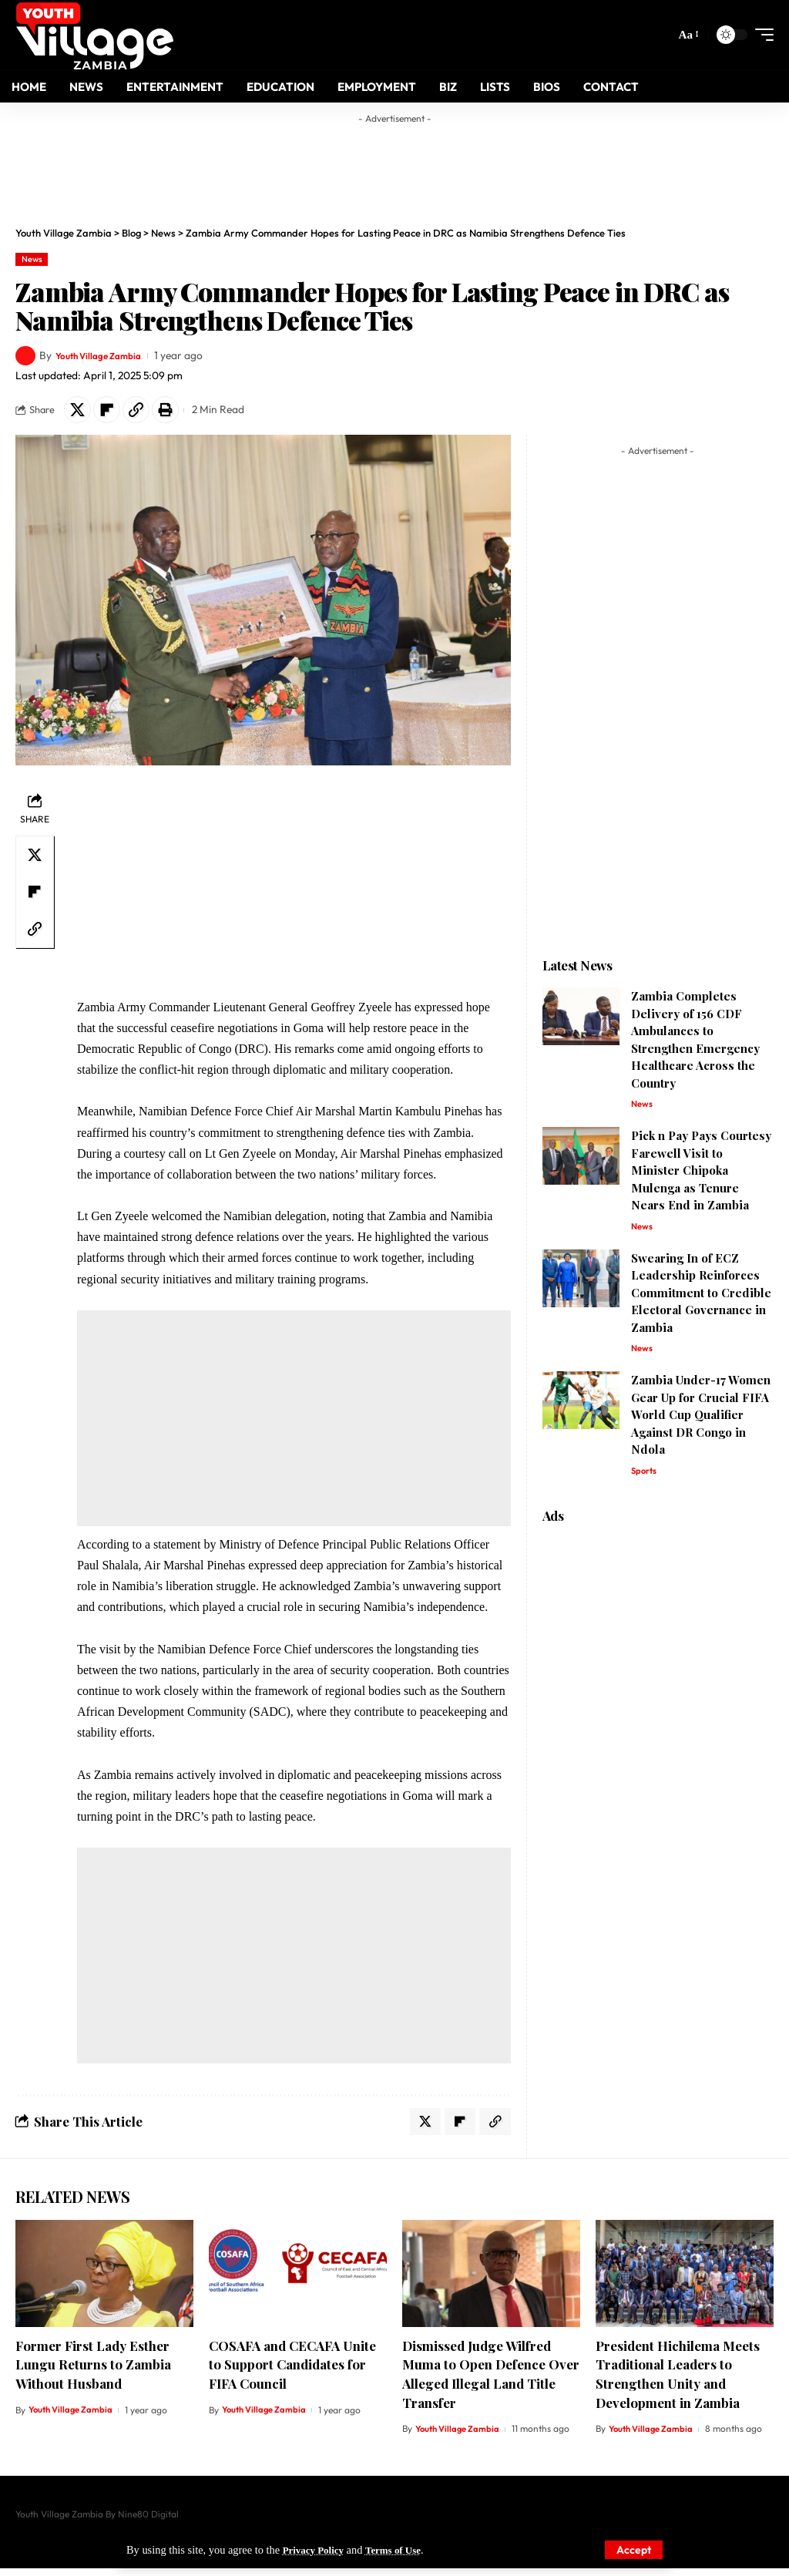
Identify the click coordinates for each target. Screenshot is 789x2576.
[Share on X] (79, 411)
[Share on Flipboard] (112, 411)
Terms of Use (403, 2550)
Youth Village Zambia (105, 355)
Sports (645, 1478)
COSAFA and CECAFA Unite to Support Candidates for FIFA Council (292, 2372)
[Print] (178, 411)
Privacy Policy (317, 2550)
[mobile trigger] (760, 35)
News (32, 259)
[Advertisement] (394, 165)
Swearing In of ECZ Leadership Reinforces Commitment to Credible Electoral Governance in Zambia (701, 1298)
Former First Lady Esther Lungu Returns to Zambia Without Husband (93, 2372)
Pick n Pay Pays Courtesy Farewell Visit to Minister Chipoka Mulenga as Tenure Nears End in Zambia (701, 1175)
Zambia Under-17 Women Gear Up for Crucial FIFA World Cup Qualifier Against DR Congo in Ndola (701, 1421)
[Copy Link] (145, 411)
